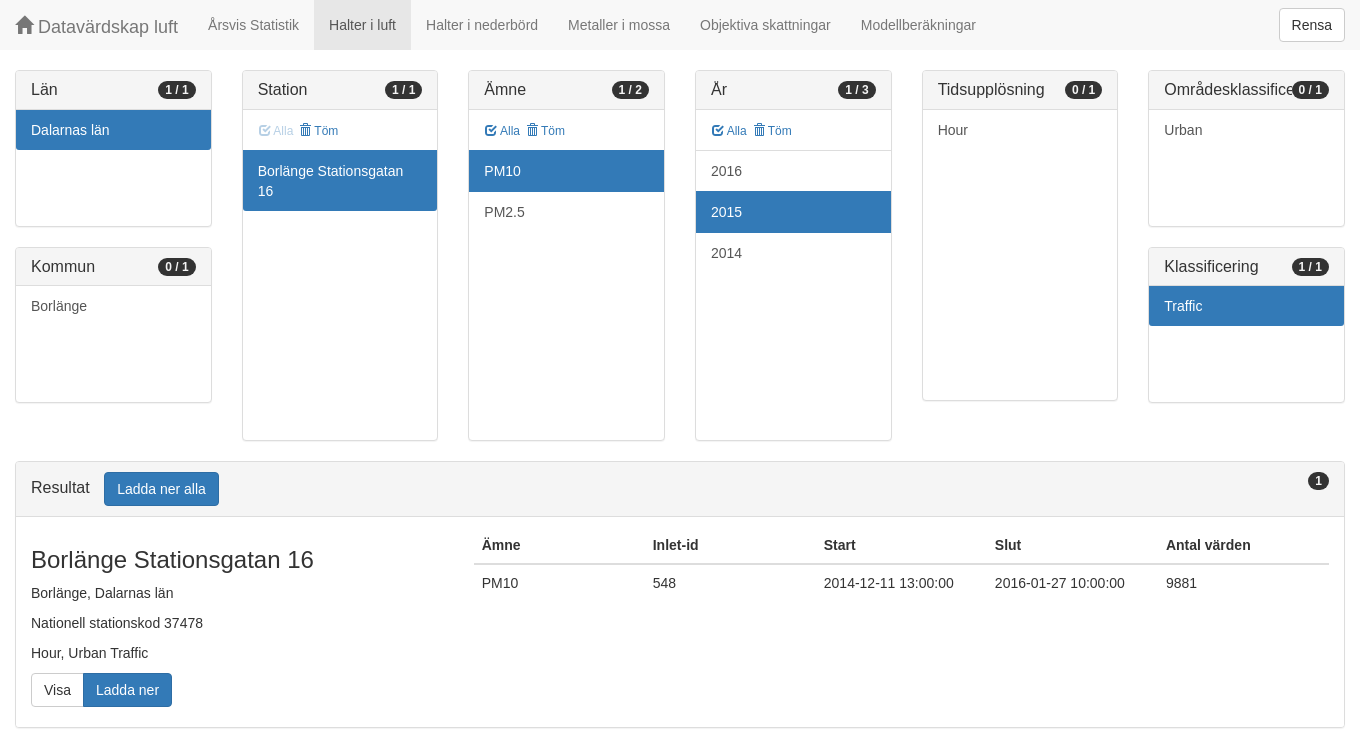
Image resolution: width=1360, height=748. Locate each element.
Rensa (1312, 25)
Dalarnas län (70, 130)
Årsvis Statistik (253, 25)
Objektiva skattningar (765, 25)
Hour (953, 130)
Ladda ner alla (161, 489)
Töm (318, 131)
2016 (726, 171)
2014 (726, 253)
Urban (1183, 130)
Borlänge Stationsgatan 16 (331, 181)
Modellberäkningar (918, 25)
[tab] (680, 489)
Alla (502, 131)
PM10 (502, 171)
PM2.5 (504, 212)
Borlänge (59, 306)
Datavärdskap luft (96, 26)
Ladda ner (127, 690)
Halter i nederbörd (482, 25)
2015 (726, 212)
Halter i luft (362, 25)
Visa (57, 690)
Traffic (1183, 306)
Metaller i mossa (619, 25)
